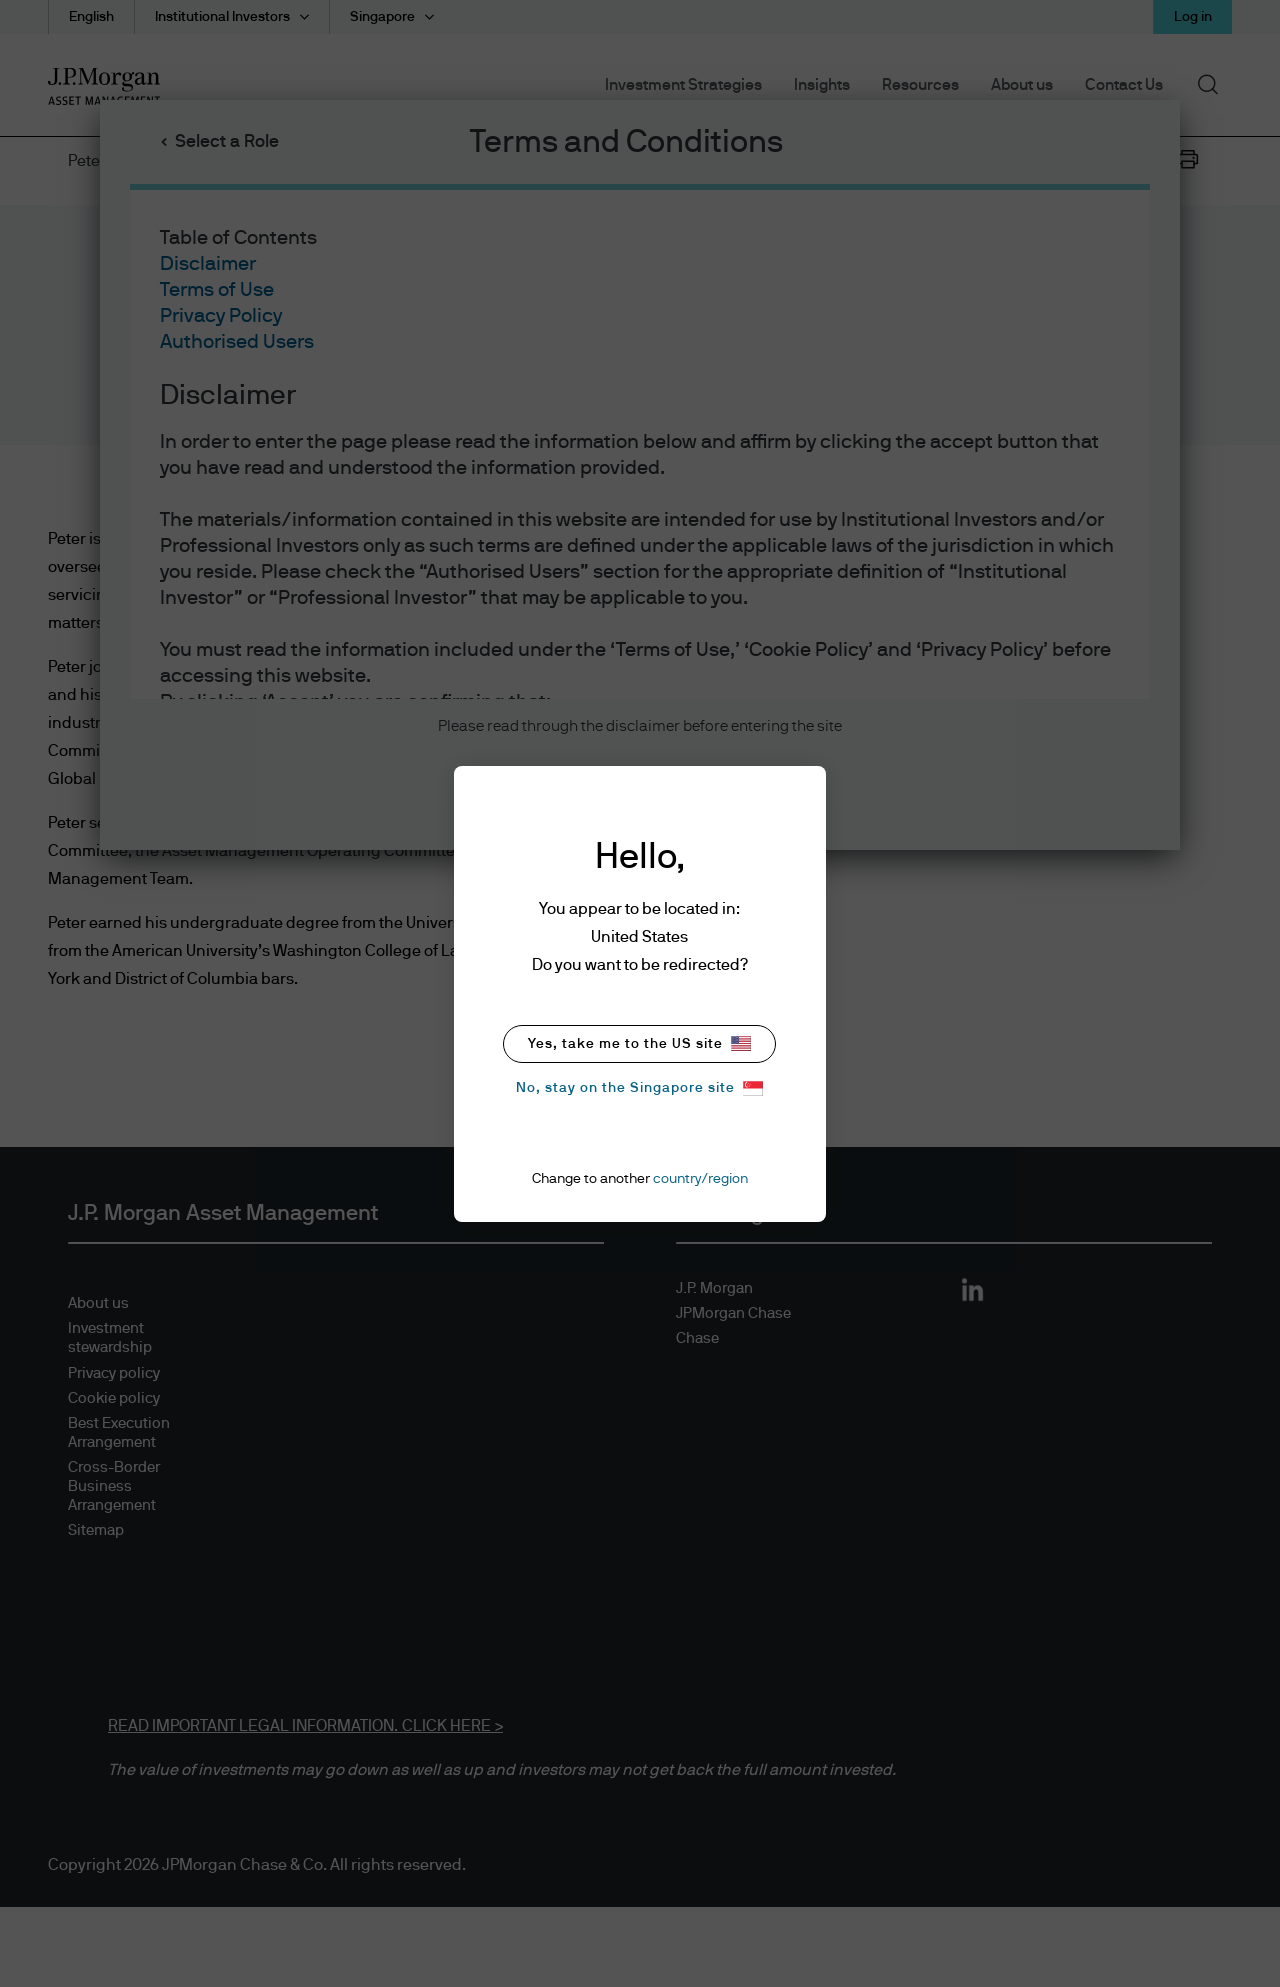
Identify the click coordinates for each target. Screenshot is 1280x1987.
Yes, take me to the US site (639, 1043)
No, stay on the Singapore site (639, 1088)
